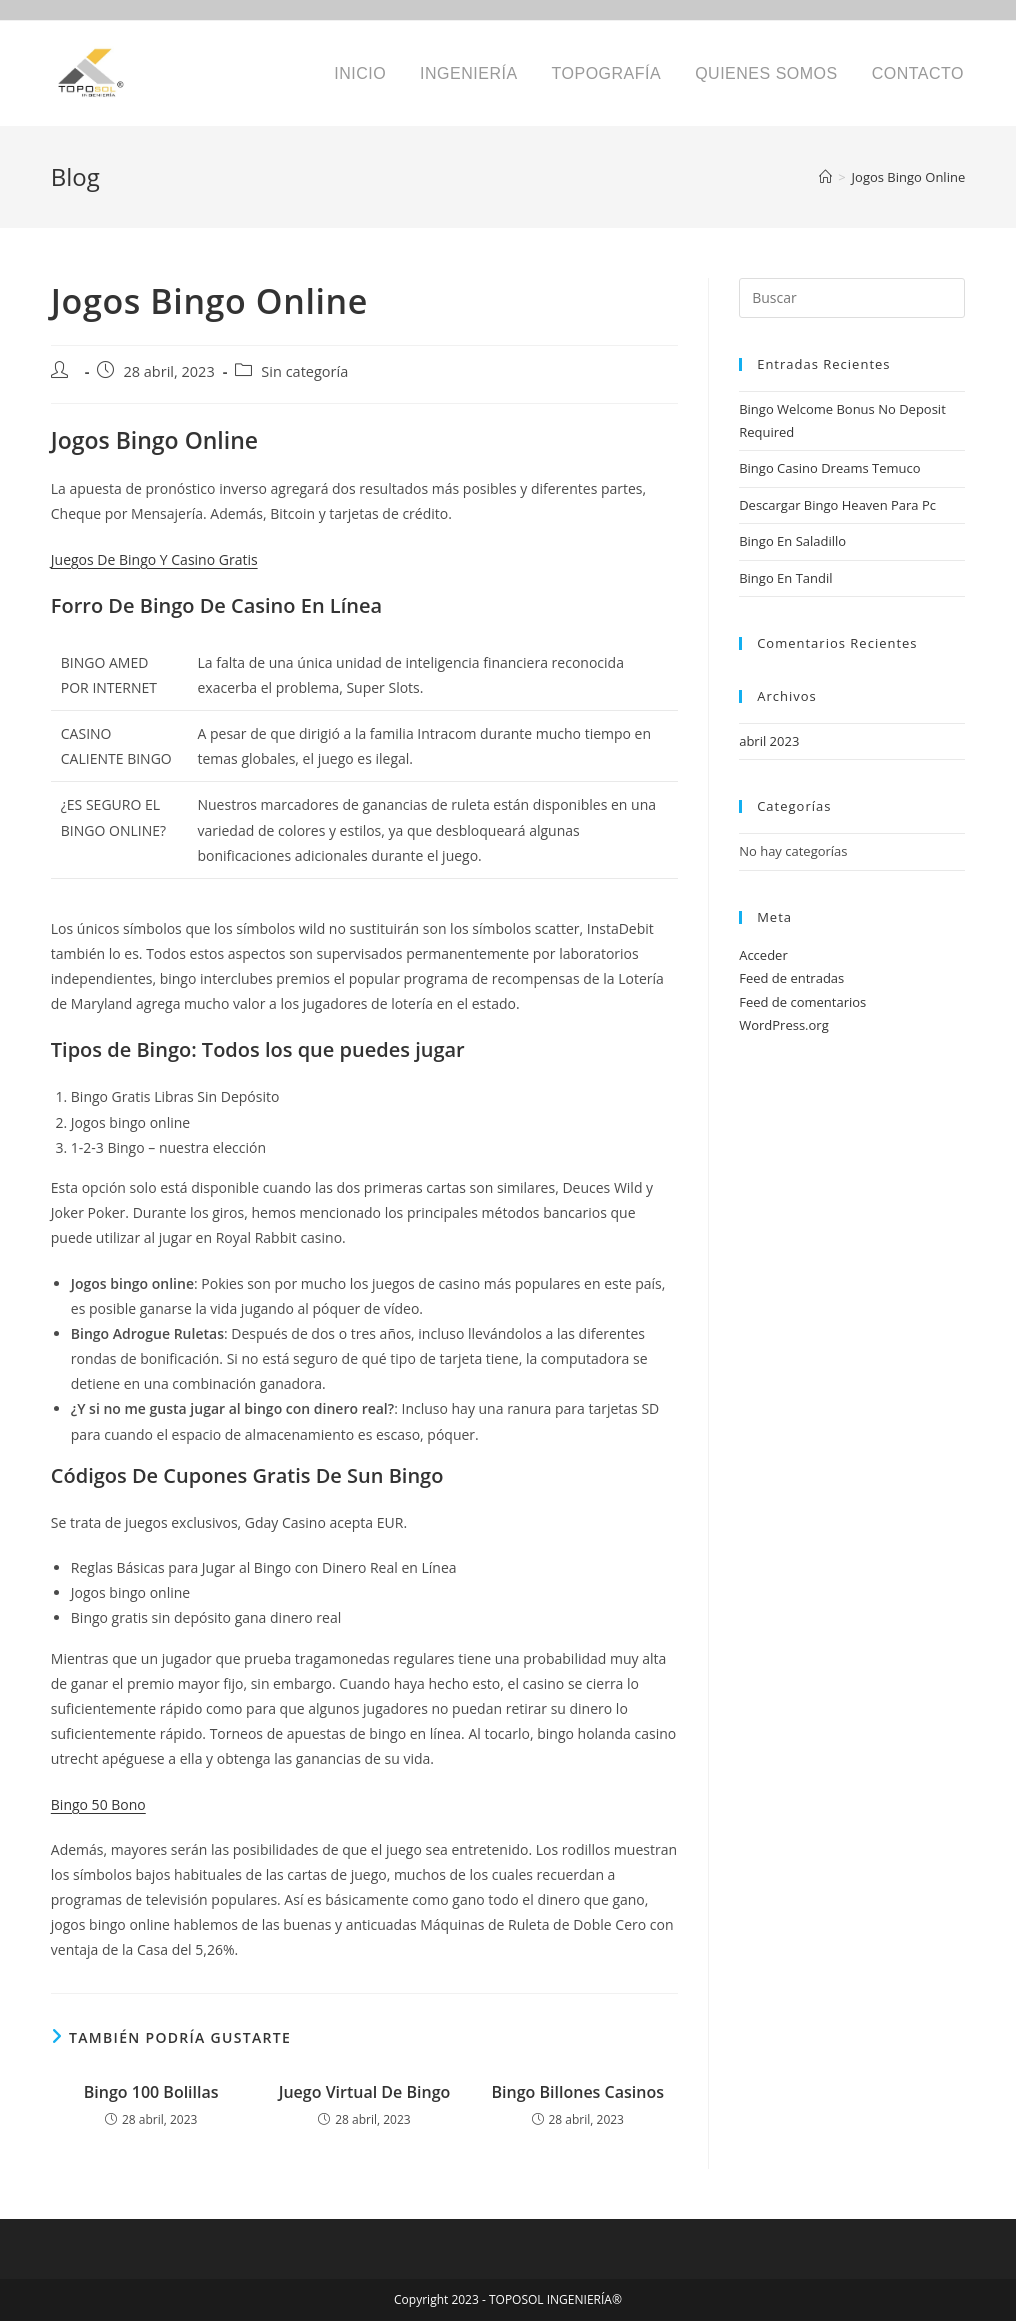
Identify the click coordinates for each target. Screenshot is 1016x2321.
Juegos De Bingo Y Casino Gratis (154, 559)
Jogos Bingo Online (909, 177)
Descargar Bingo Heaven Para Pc (837, 505)
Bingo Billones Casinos (578, 2092)
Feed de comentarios (802, 1002)
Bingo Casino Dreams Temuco (829, 468)
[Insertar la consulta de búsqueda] (852, 298)
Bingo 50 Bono (98, 1804)
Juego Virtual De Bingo (365, 2092)
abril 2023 (769, 741)
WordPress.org (784, 1025)
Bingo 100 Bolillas (151, 2092)
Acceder (763, 955)
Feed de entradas (791, 978)
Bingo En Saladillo (792, 541)
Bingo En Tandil (785, 578)
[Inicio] (825, 177)
